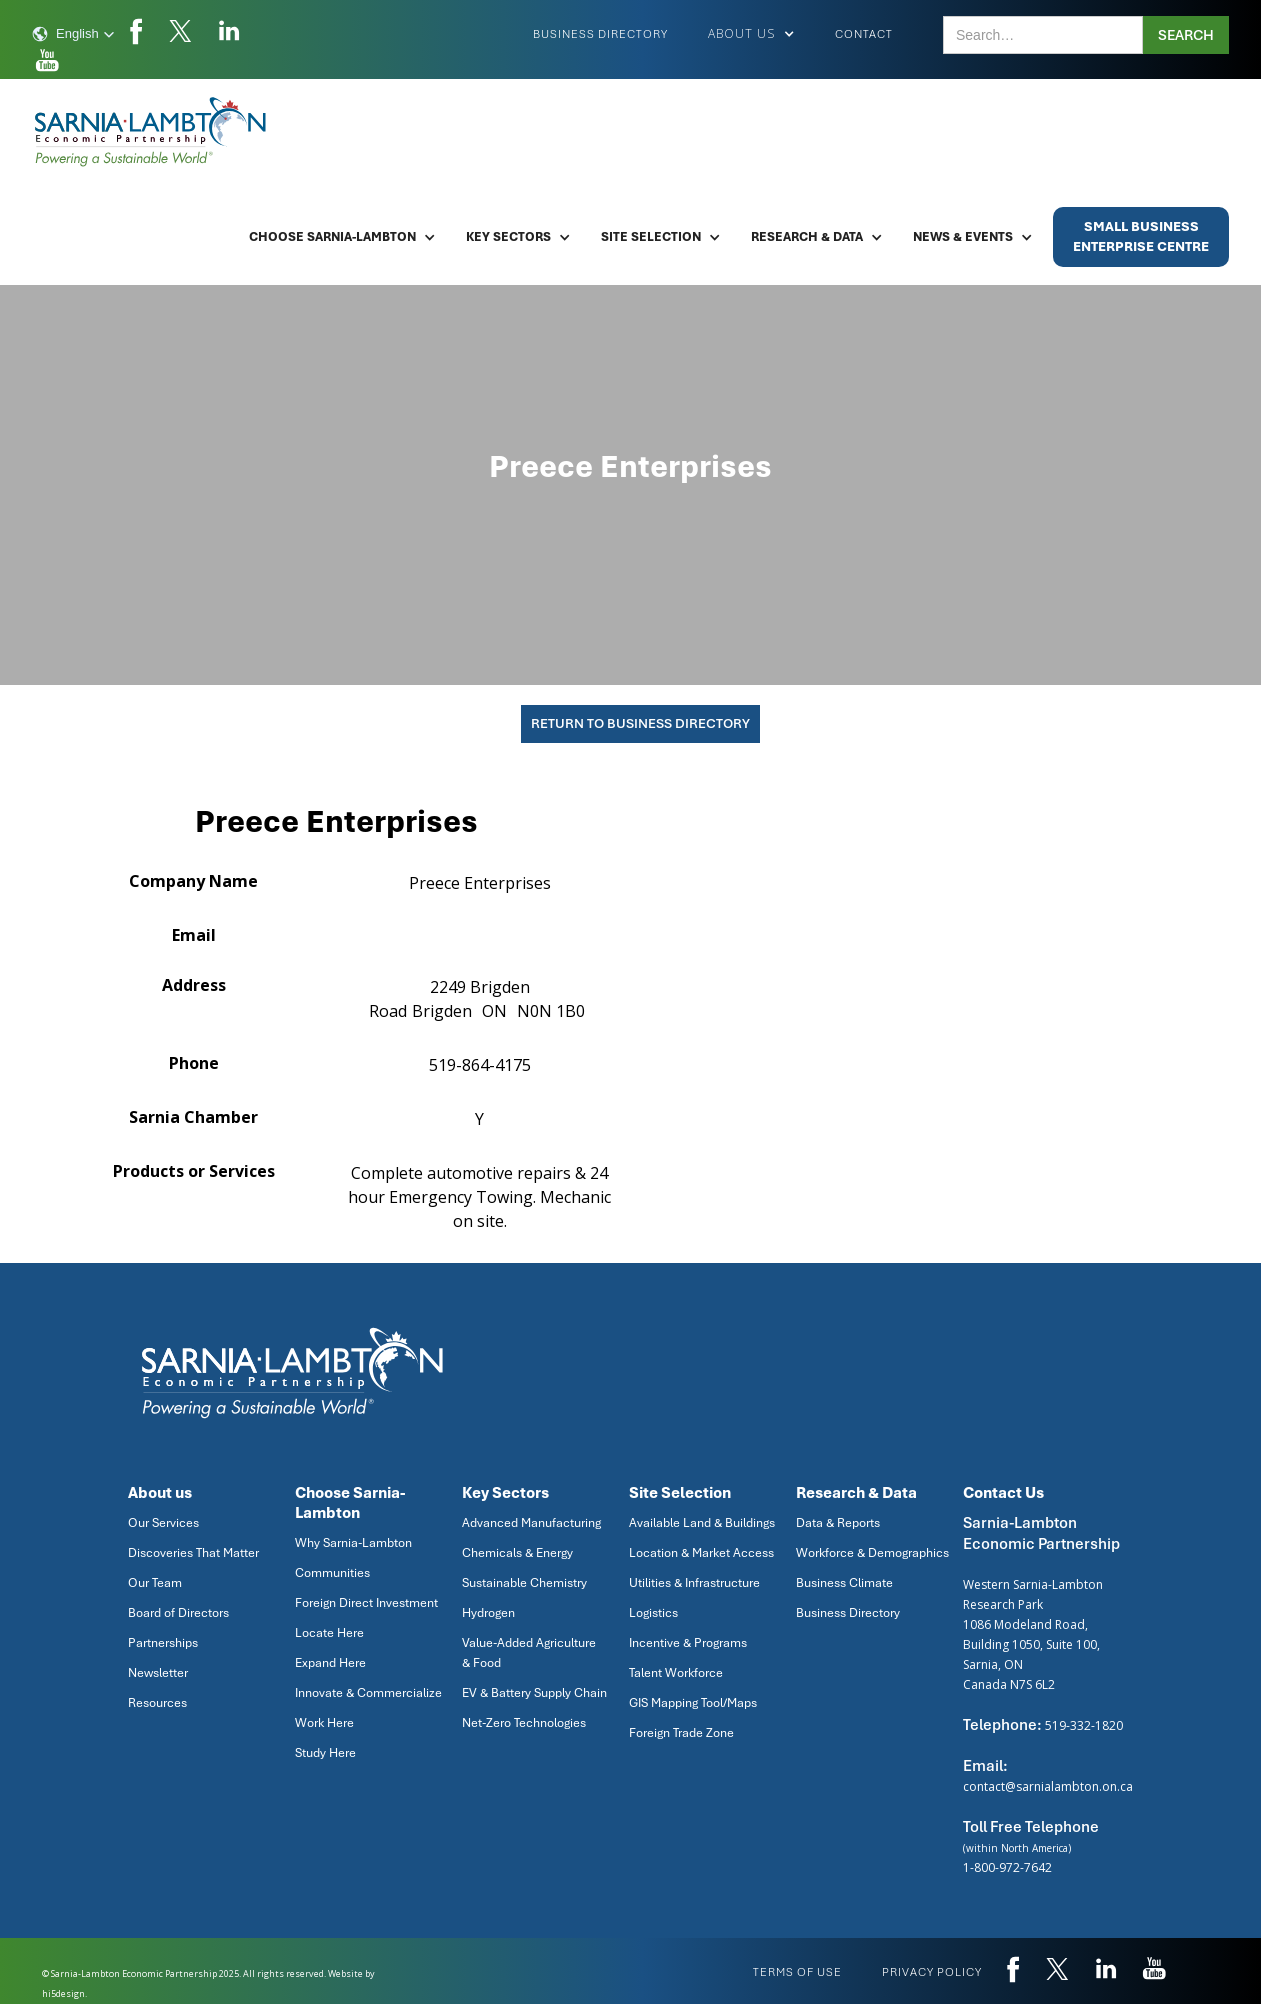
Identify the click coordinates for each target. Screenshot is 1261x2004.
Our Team (155, 1583)
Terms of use (797, 1972)
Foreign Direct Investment (366, 1603)
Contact (864, 34)
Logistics (653, 1613)
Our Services (163, 1523)
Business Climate (844, 1583)
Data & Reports (838, 1523)
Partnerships (163, 1643)
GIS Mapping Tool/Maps (693, 1703)
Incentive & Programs (688, 1643)
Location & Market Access (701, 1553)
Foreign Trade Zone (681, 1733)
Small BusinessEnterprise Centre (1141, 236)
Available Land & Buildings (702, 1523)
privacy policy (932, 1972)
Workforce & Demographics (872, 1553)
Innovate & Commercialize (368, 1693)
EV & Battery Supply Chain (534, 1693)
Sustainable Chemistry (524, 1583)
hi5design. (64, 1993)
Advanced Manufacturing (531, 1523)
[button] (73, 34)
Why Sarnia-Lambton (353, 1543)
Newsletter (158, 1673)
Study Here (325, 1753)
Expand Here (330, 1663)
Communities (332, 1573)
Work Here (324, 1723)
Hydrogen (488, 1613)
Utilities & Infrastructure (694, 1583)
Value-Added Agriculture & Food (529, 1653)
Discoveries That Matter (193, 1553)
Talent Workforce (676, 1673)
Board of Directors (178, 1613)
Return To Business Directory (640, 723)
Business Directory (600, 34)
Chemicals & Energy (517, 1553)
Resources (157, 1703)
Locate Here (329, 1633)
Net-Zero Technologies (524, 1723)
